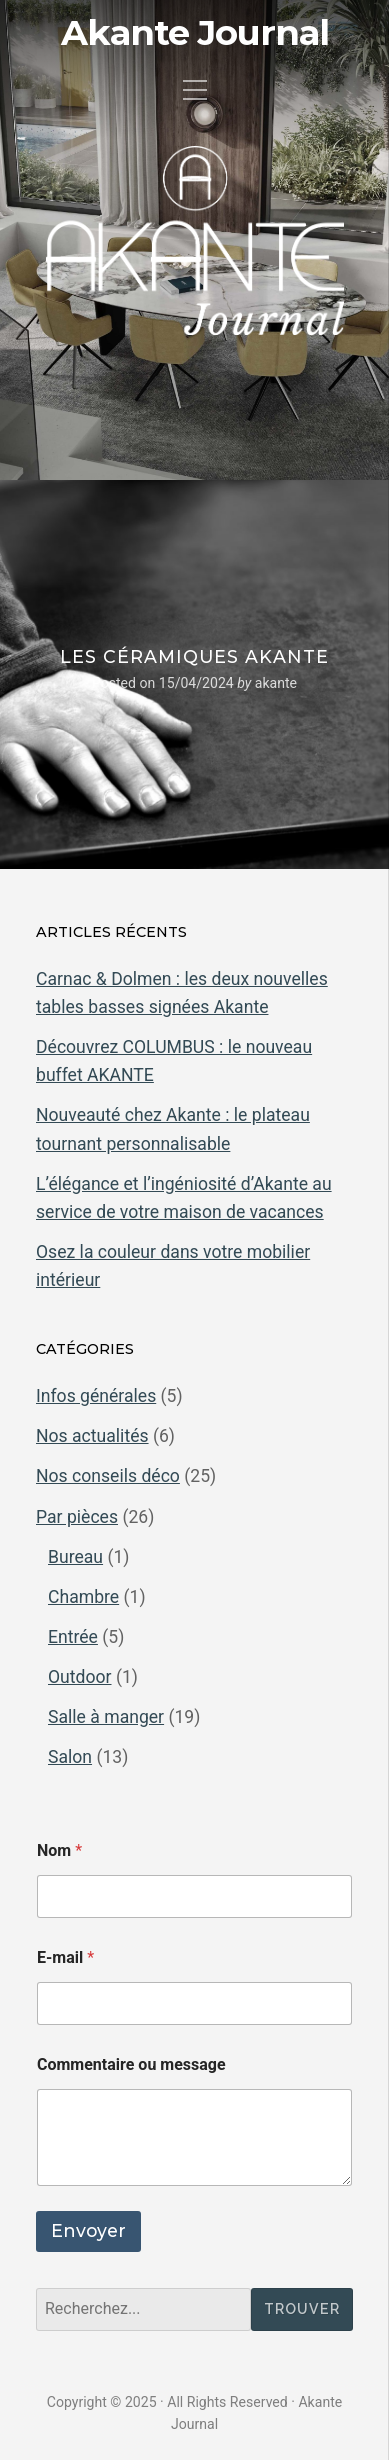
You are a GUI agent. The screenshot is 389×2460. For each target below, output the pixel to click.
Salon (70, 1757)
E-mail (65, 1957)
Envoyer (88, 2230)
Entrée (73, 1637)
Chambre (83, 1597)
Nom (59, 1850)
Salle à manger (106, 1717)
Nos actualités (92, 1436)
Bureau (75, 1557)
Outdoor (80, 1677)
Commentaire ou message (131, 2064)
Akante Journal (195, 33)
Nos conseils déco (108, 1476)
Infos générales (96, 1396)
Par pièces (77, 1517)
